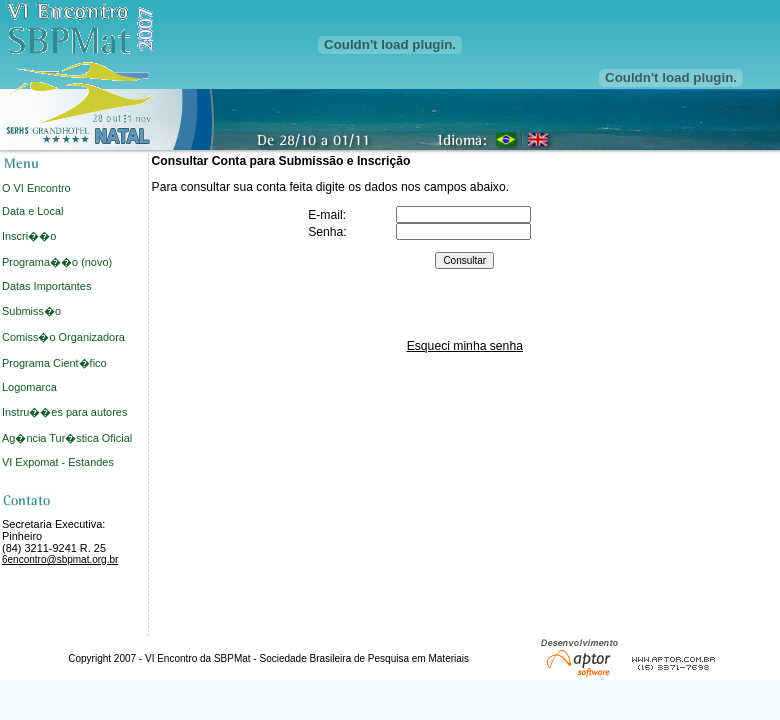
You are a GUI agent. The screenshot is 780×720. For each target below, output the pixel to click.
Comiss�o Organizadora (63, 337)
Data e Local (32, 211)
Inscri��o (29, 236)
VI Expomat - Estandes (58, 462)
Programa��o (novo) (57, 262)
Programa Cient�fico (54, 363)
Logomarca (29, 387)
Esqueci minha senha (465, 346)
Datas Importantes (46, 286)
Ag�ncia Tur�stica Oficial (67, 438)
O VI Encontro (36, 188)
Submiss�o (31, 311)
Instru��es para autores (64, 412)
